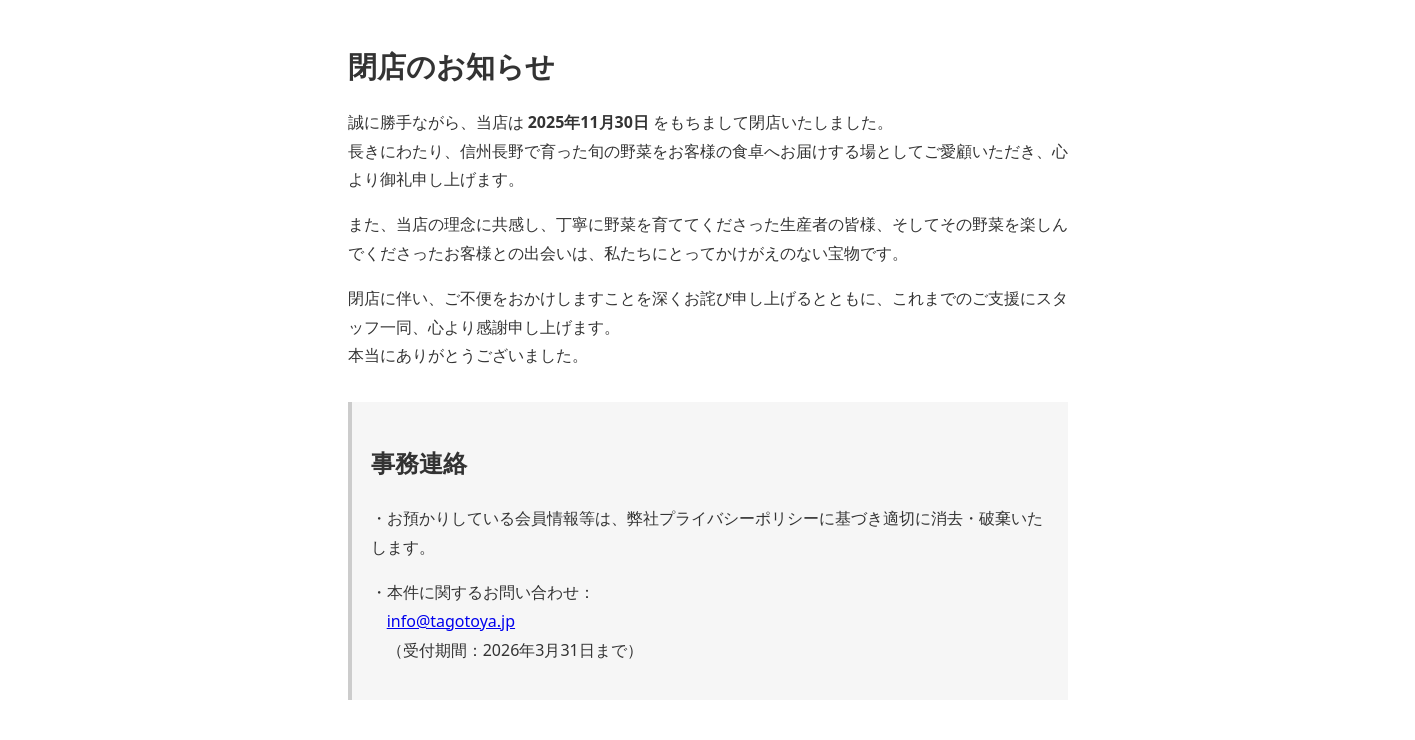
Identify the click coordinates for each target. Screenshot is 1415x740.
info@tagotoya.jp (451, 621)
